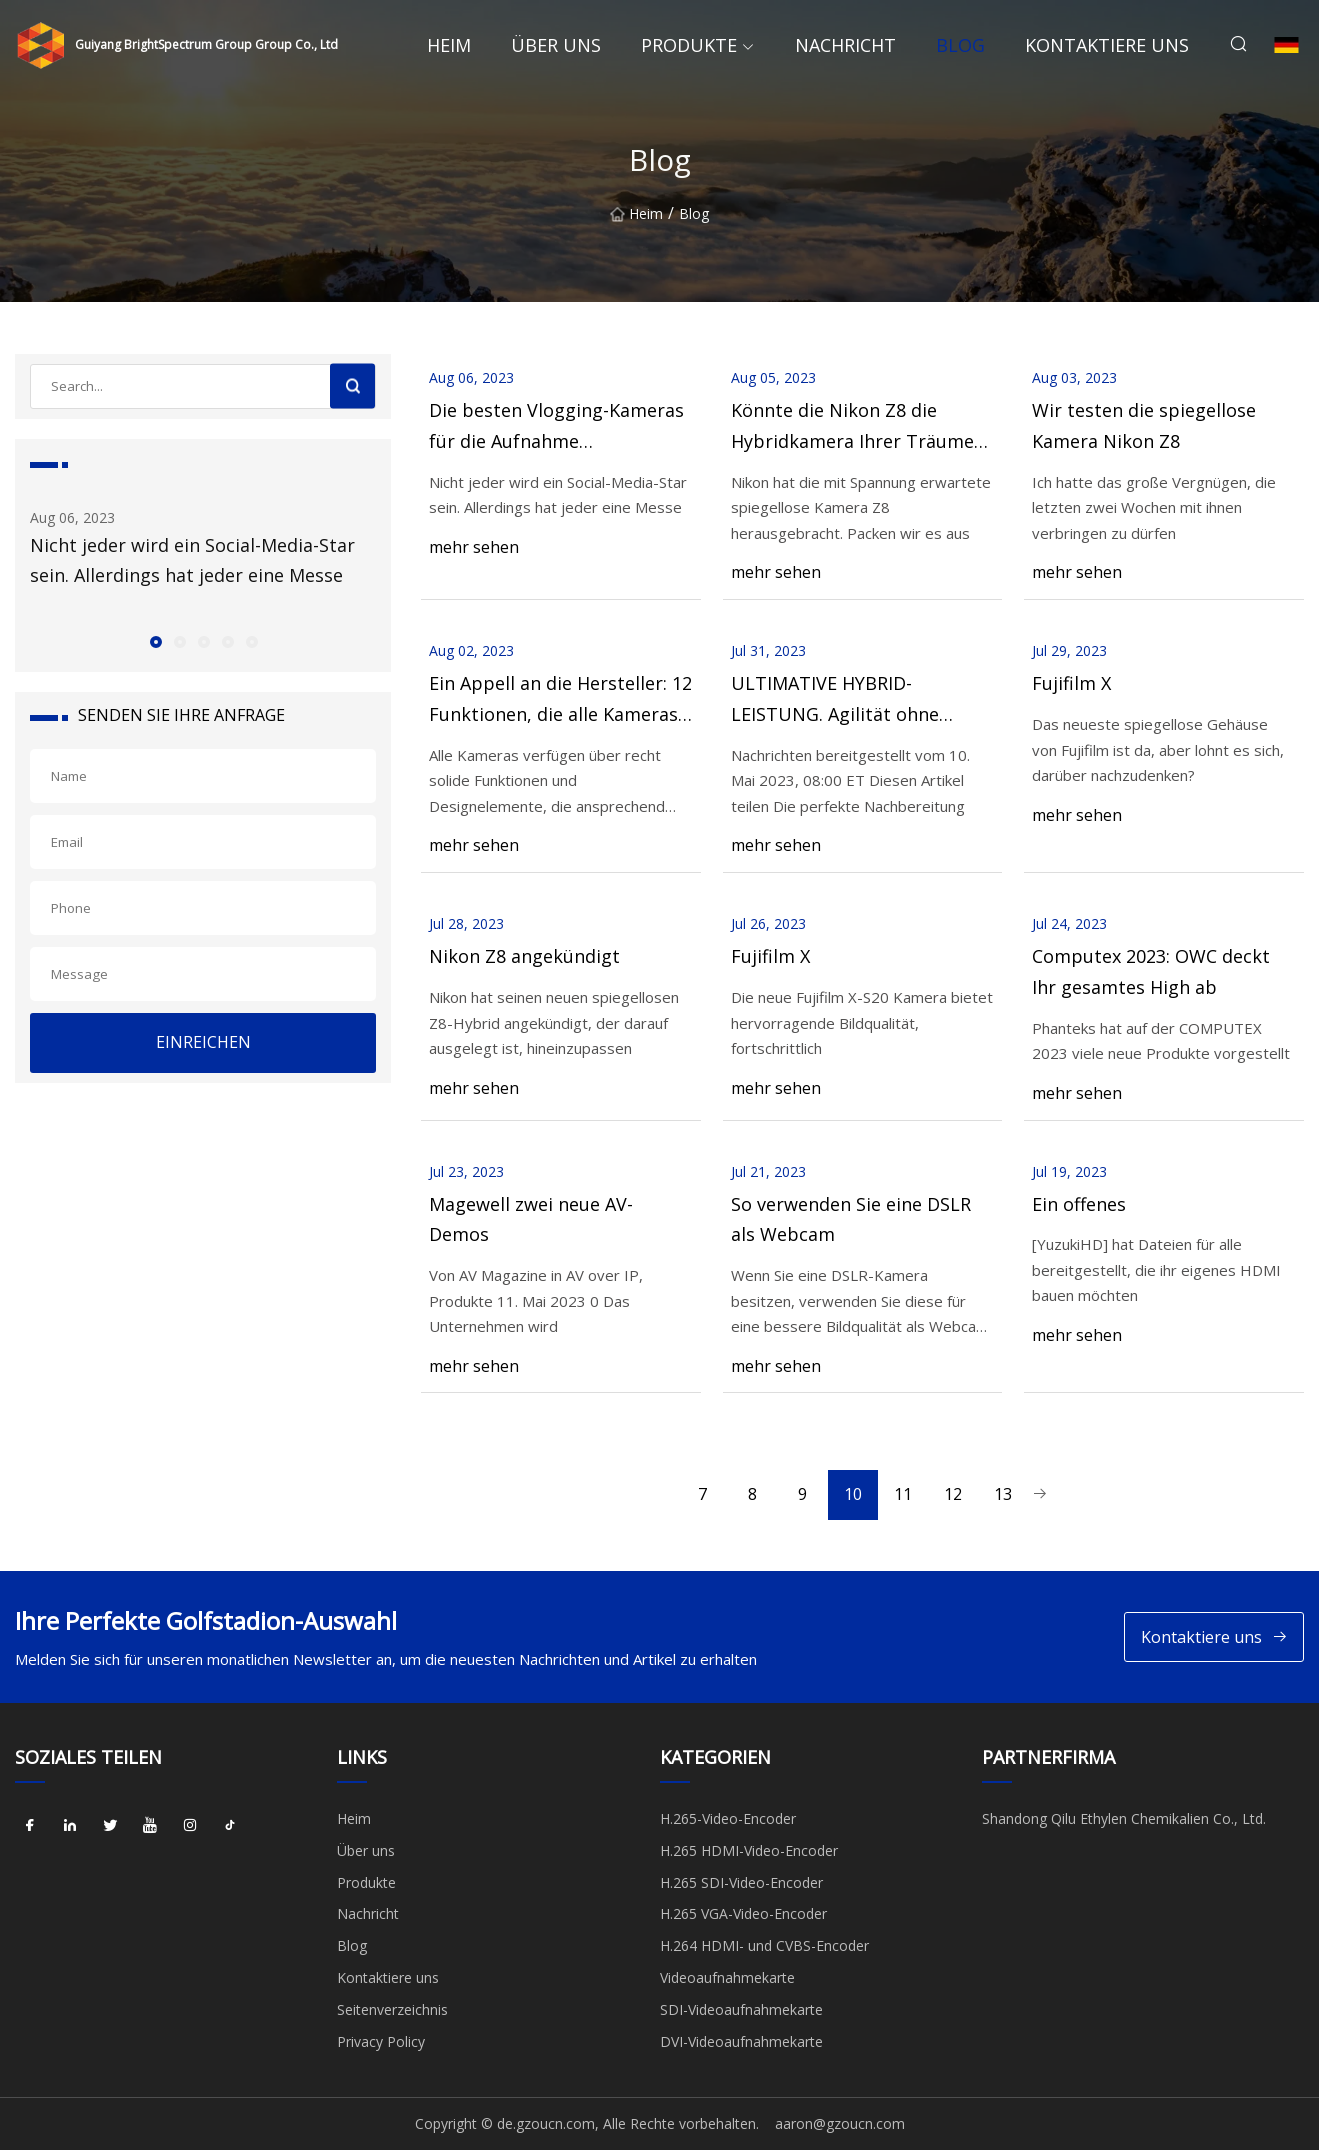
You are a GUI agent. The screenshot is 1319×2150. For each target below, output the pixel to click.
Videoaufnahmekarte (727, 1977)
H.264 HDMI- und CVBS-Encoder (764, 1945)
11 (903, 1494)
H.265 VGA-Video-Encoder (743, 1913)
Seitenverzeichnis (392, 2009)
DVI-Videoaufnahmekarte (741, 2041)
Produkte (689, 45)
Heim (449, 45)
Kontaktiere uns (1107, 45)
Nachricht (845, 45)
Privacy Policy (381, 2041)
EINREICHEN (203, 1042)
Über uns (556, 45)
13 (1003, 1494)
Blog (960, 45)
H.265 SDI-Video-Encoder (741, 1882)
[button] (155, 641)
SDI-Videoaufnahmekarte (741, 2009)
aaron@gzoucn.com (840, 2123)
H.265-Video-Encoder (728, 1818)
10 (853, 1494)
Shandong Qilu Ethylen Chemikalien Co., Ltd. (1124, 1818)
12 (953, 1494)
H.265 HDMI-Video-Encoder (749, 1850)
